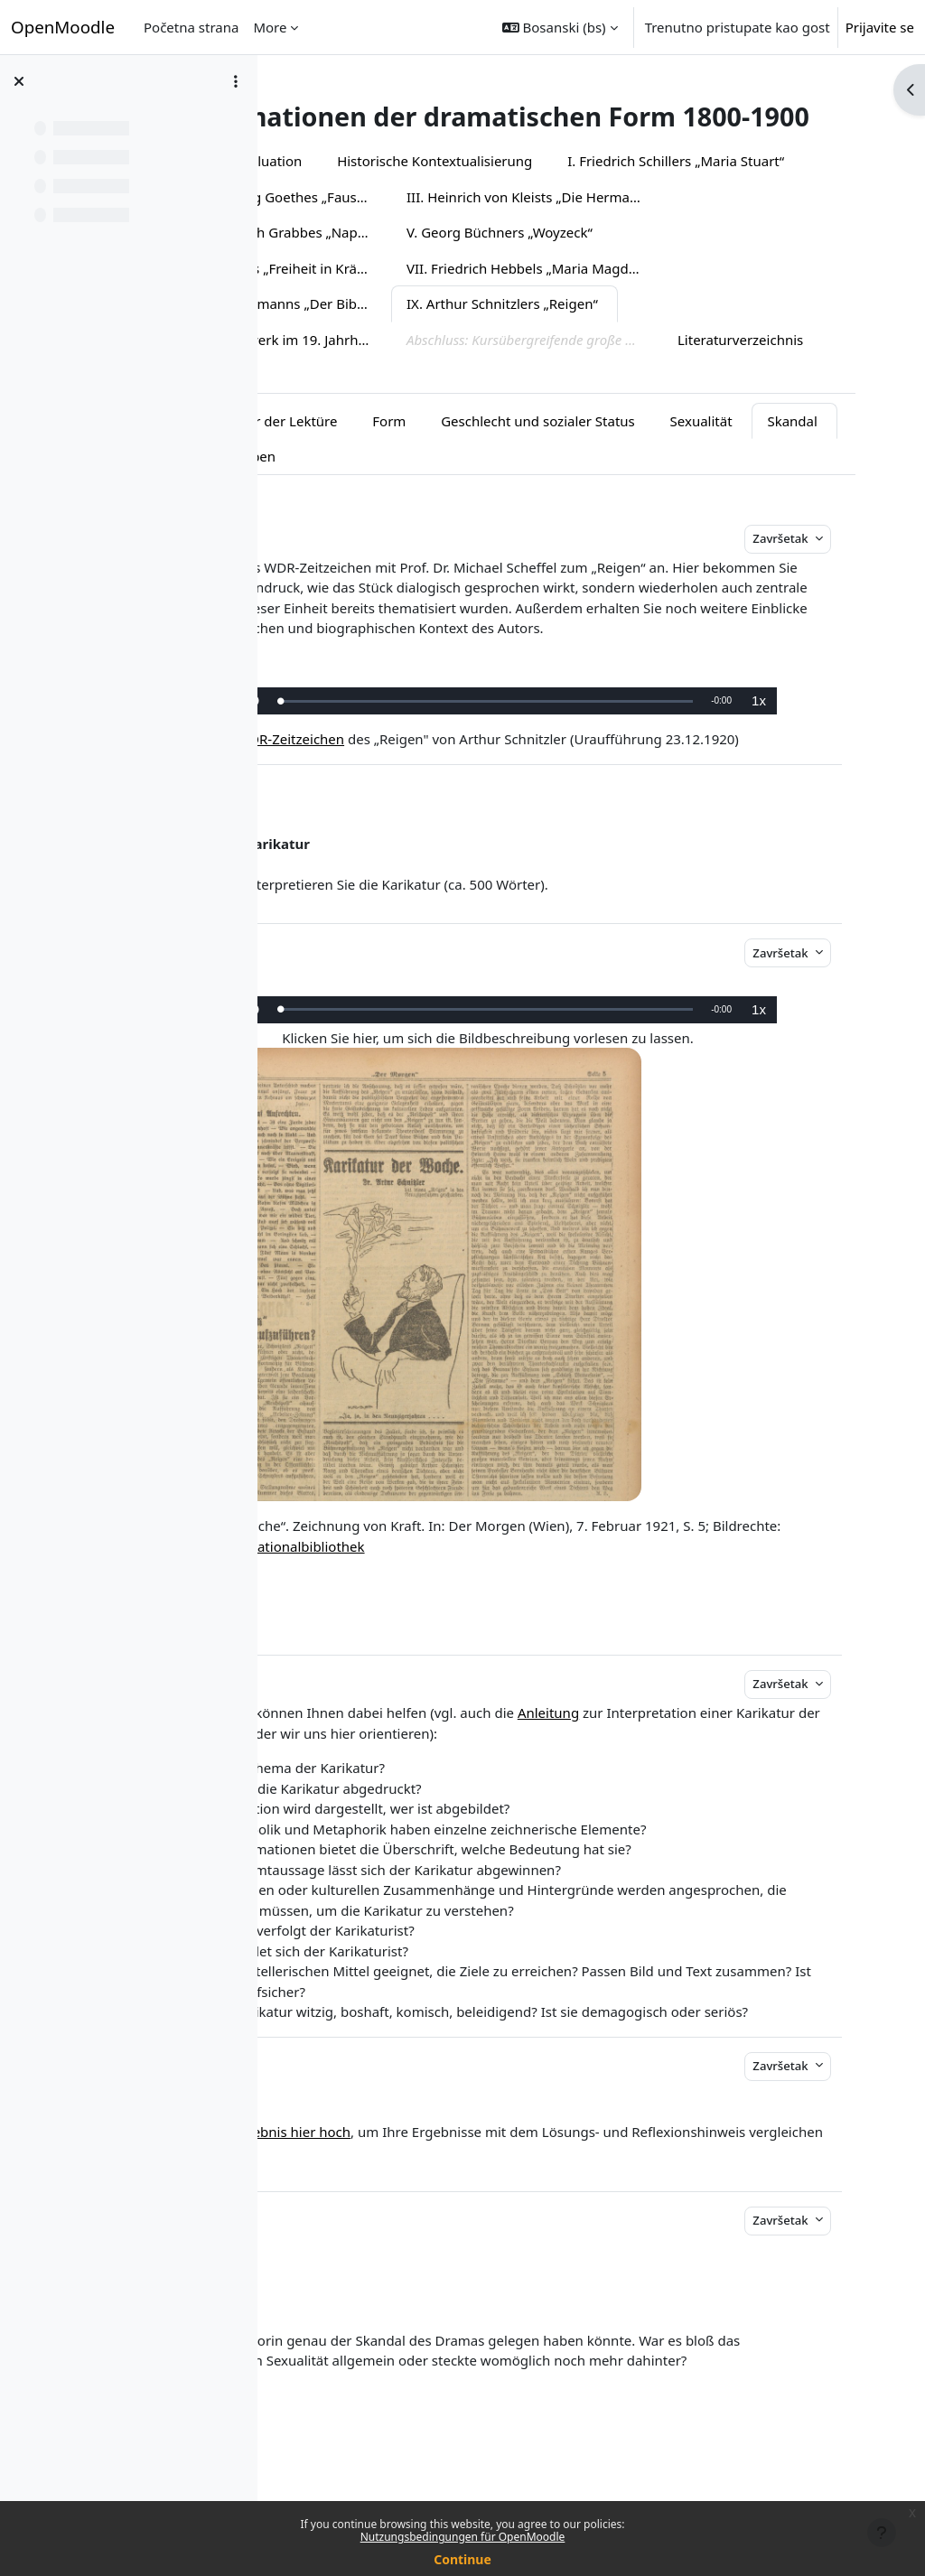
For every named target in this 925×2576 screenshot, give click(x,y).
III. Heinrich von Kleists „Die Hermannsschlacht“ (422, 264)
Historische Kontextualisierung (593, 192)
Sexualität (344, 488)
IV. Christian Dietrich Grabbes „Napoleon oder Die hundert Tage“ (693, 264)
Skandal (435, 488)
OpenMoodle (63, 26)
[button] (560, 27)
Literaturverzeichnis (628, 406)
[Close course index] (19, 81)
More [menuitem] (269, 27)
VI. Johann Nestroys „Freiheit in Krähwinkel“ (643, 299)
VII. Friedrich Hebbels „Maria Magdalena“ (422, 335)
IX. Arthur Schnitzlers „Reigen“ (390, 370)
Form (548, 452)
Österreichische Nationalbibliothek (512, 1597)
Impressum (762, 406)
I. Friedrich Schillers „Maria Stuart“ (402, 228)
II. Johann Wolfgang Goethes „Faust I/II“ (673, 228)
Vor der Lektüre (446, 452)
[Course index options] (235, 81)
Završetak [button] (800, 570)
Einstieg (338, 452)
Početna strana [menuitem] (191, 27)
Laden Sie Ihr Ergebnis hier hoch (406, 2203)
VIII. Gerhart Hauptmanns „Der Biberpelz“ (693, 335)
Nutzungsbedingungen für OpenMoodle (462, 2536)
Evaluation (428, 192)
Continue (462, 2559)
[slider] (575, 752)
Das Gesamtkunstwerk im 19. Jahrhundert (649, 370)
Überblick (327, 192)
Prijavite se (880, 27)
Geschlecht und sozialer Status (697, 452)
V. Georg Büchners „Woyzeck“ (387, 299)
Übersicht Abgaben (556, 488)
